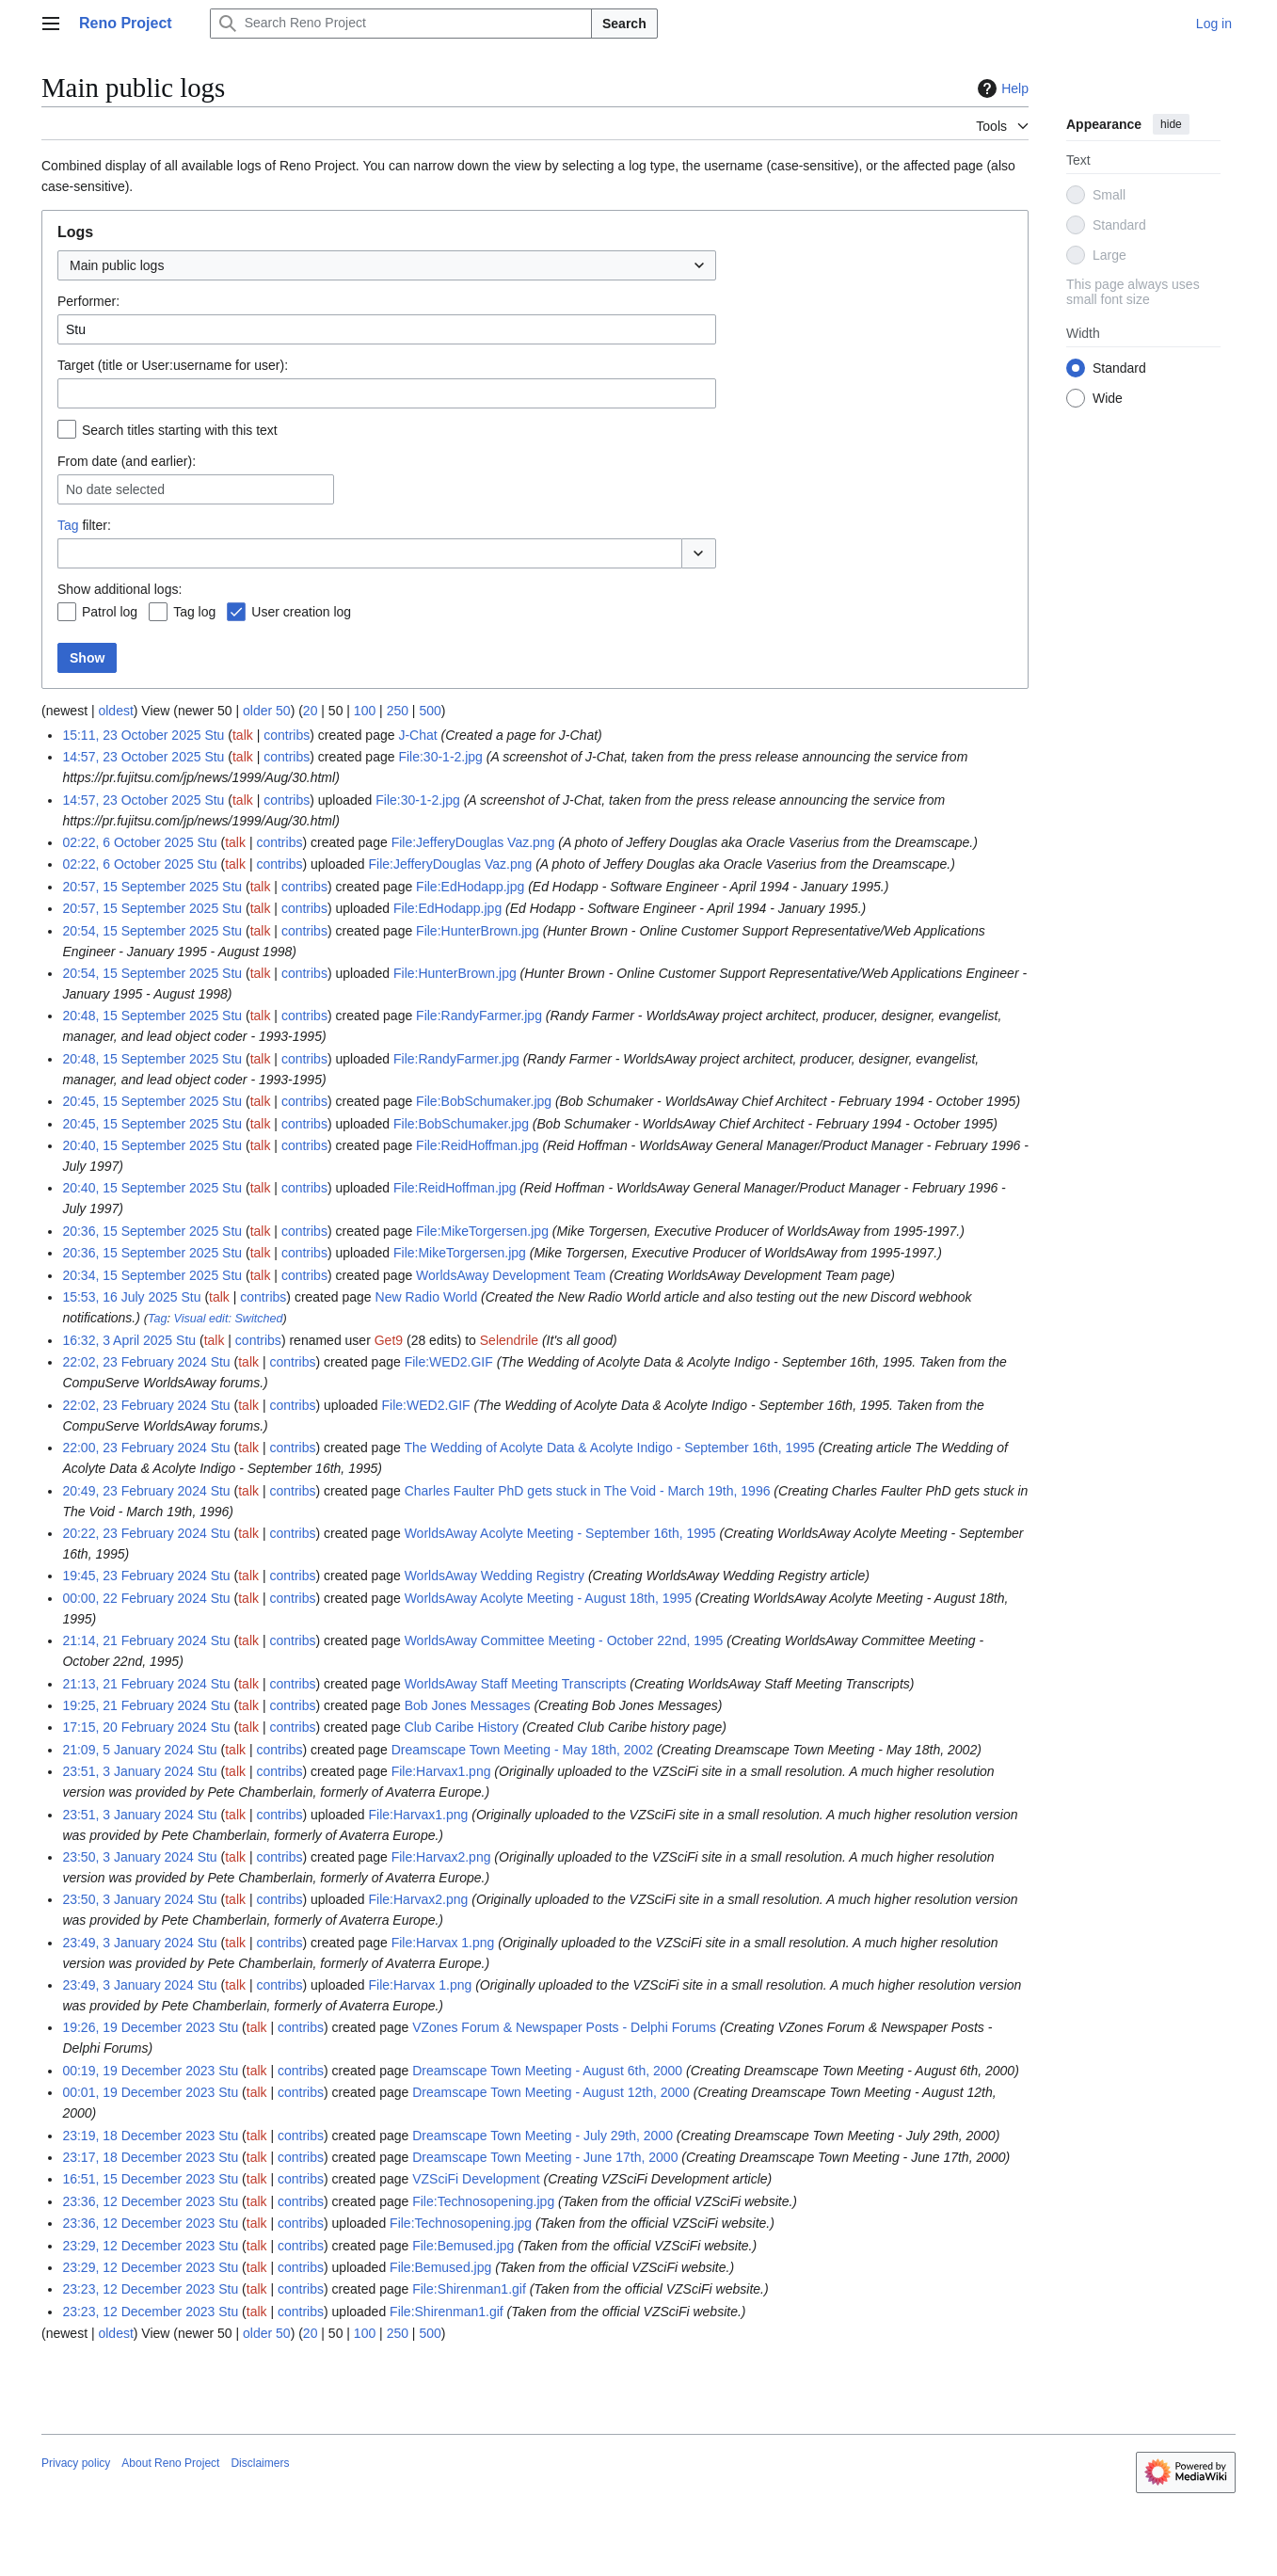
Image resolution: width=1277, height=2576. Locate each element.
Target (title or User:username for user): (172, 365)
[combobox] (386, 265)
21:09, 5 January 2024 (127, 1749)
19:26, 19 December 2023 (138, 2027)
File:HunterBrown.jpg (477, 930)
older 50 (267, 710)
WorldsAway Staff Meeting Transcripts (516, 1683)
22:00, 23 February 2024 (134, 1447)
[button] (698, 553)
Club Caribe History (462, 1727)
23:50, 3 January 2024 (127, 1856)
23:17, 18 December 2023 (138, 2157)
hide (1171, 124)
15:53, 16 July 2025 (119, 1296)
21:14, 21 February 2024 (134, 1640)
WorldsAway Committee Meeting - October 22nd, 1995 (564, 1640)
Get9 (389, 1340)
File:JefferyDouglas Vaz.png (473, 842)
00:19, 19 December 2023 (138, 2070)
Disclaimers (260, 2463)
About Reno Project (170, 2463)
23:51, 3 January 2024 (127, 1771)
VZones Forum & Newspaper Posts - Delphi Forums (564, 2027)
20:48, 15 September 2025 (140, 1015)
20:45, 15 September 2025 (140, 1101)
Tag (68, 525)
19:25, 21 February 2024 (134, 1705)
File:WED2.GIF (449, 1361)
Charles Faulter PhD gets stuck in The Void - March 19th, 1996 (588, 1490)
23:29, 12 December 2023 (138, 2245)
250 (397, 710)
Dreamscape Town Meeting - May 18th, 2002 (522, 1749)
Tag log (194, 611)
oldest (115, 710)
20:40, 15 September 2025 (140, 1145)
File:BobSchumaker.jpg (483, 1101)
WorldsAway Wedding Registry (494, 1575)
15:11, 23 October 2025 (131, 735)
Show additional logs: (119, 589)
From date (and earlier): (126, 461)
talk (242, 735)
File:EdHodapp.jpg (470, 886)
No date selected (115, 489)
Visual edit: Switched (228, 1318)
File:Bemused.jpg (463, 2245)
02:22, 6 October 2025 (127, 842)
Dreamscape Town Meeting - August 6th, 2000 (547, 2070)
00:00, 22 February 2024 (134, 1598)
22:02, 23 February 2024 (134, 1361)
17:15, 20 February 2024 (134, 1727)
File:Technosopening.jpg (483, 2201)
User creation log (301, 611)
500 (429, 710)
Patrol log (109, 611)
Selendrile (509, 1340)
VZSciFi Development (475, 2178)
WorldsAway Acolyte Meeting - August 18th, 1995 (548, 1598)
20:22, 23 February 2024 (134, 1533)
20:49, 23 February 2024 (134, 1490)
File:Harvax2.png (441, 1856)
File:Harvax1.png (441, 1771)
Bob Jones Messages (468, 1705)
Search (624, 23)
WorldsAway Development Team (511, 1275)
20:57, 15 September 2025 (140, 886)
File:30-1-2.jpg (440, 756)
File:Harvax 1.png (443, 1942)
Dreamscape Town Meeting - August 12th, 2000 (551, 2092)
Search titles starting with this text (180, 430)
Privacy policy (75, 2463)
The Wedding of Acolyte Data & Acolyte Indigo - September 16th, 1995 (609, 1447)
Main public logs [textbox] (117, 265)
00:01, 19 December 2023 (138, 2092)
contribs (286, 735)
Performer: (88, 301)
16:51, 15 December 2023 (138, 2178)
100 (364, 710)
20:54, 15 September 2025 (140, 930)
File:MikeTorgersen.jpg (482, 1231)
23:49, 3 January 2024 (127, 1942)
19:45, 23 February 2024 (134, 1575)
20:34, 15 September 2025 (140, 1275)
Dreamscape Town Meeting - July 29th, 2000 (542, 2135)
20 (310, 710)
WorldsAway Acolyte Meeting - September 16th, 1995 (560, 1533)
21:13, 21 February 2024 (134, 1683)
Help (1001, 88)
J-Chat (417, 735)
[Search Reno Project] (401, 23)
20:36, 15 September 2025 (140, 1231)
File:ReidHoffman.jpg (477, 1145)
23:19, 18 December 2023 (138, 2135)
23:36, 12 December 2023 (138, 2201)
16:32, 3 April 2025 (117, 1340)
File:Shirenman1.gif (469, 2288)
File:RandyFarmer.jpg (479, 1015)
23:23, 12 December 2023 (138, 2288)
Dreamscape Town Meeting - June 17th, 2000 (545, 2157)
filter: (84, 525)
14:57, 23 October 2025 (131, 756)
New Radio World (426, 1296)
